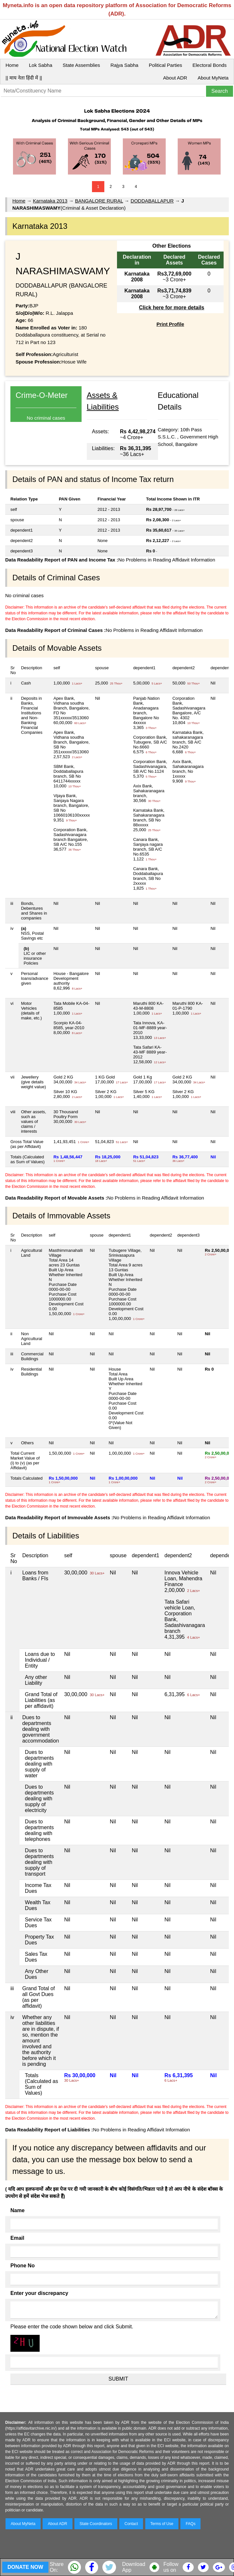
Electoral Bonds (209, 65)
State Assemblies (81, 65)
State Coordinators (96, 2523)
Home (12, 65)
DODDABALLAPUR (152, 200)
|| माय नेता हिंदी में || (24, 77)
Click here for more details (171, 307)
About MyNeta (213, 77)
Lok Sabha (40, 65)
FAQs (190, 2523)
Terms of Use (162, 2523)
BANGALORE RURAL (99, 200)
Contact (131, 2523)
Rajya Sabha (124, 65)
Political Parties (165, 65)
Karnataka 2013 (50, 200)
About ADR (175, 77)
